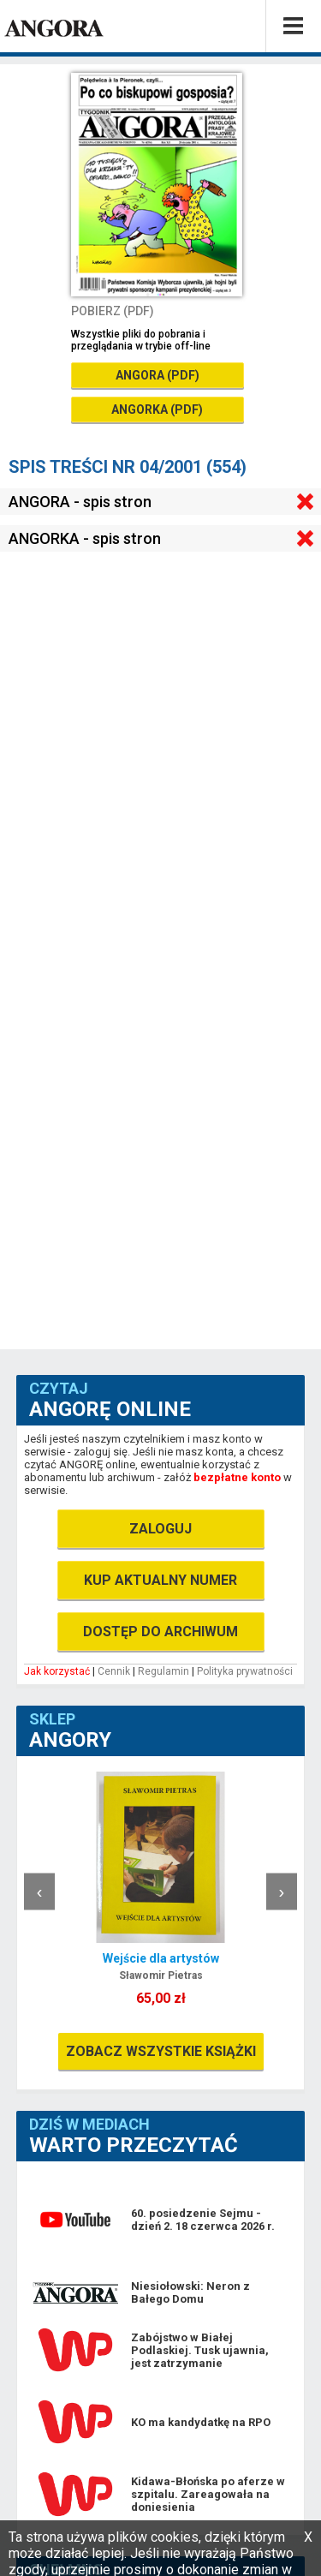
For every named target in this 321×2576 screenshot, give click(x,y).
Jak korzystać (57, 1671)
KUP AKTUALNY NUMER (160, 1580)
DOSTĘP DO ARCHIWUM (160, 1631)
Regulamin (163, 1671)
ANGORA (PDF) (157, 375)
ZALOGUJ (160, 1529)
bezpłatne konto (237, 1477)
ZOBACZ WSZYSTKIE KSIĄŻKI (161, 2051)
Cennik (114, 1671)
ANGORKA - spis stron (85, 538)
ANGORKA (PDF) (157, 409)
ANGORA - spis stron (80, 502)
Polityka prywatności (245, 1671)
